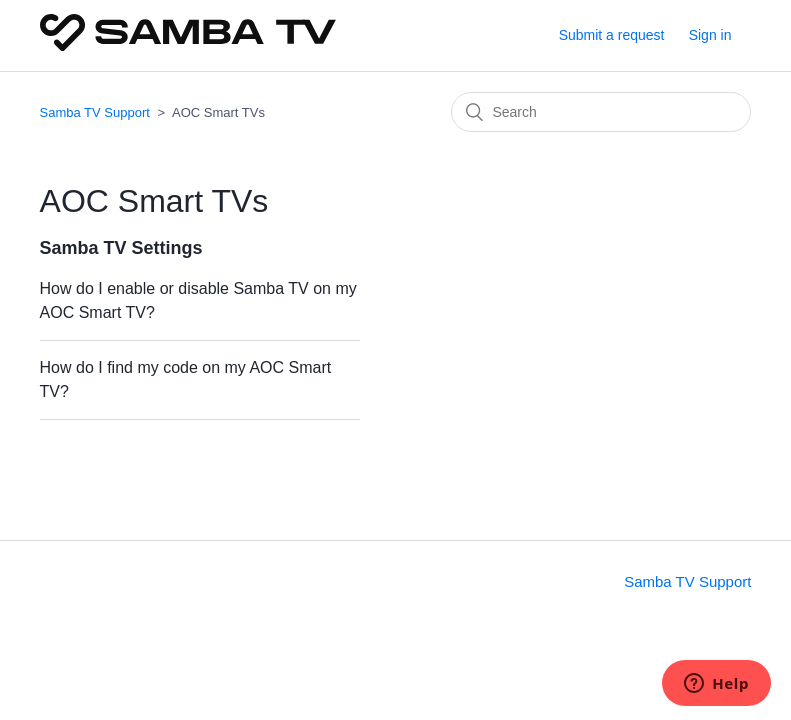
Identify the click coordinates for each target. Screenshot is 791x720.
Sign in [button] (710, 35)
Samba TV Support (95, 112)
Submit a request (612, 35)
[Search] (601, 112)
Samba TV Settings (121, 248)
